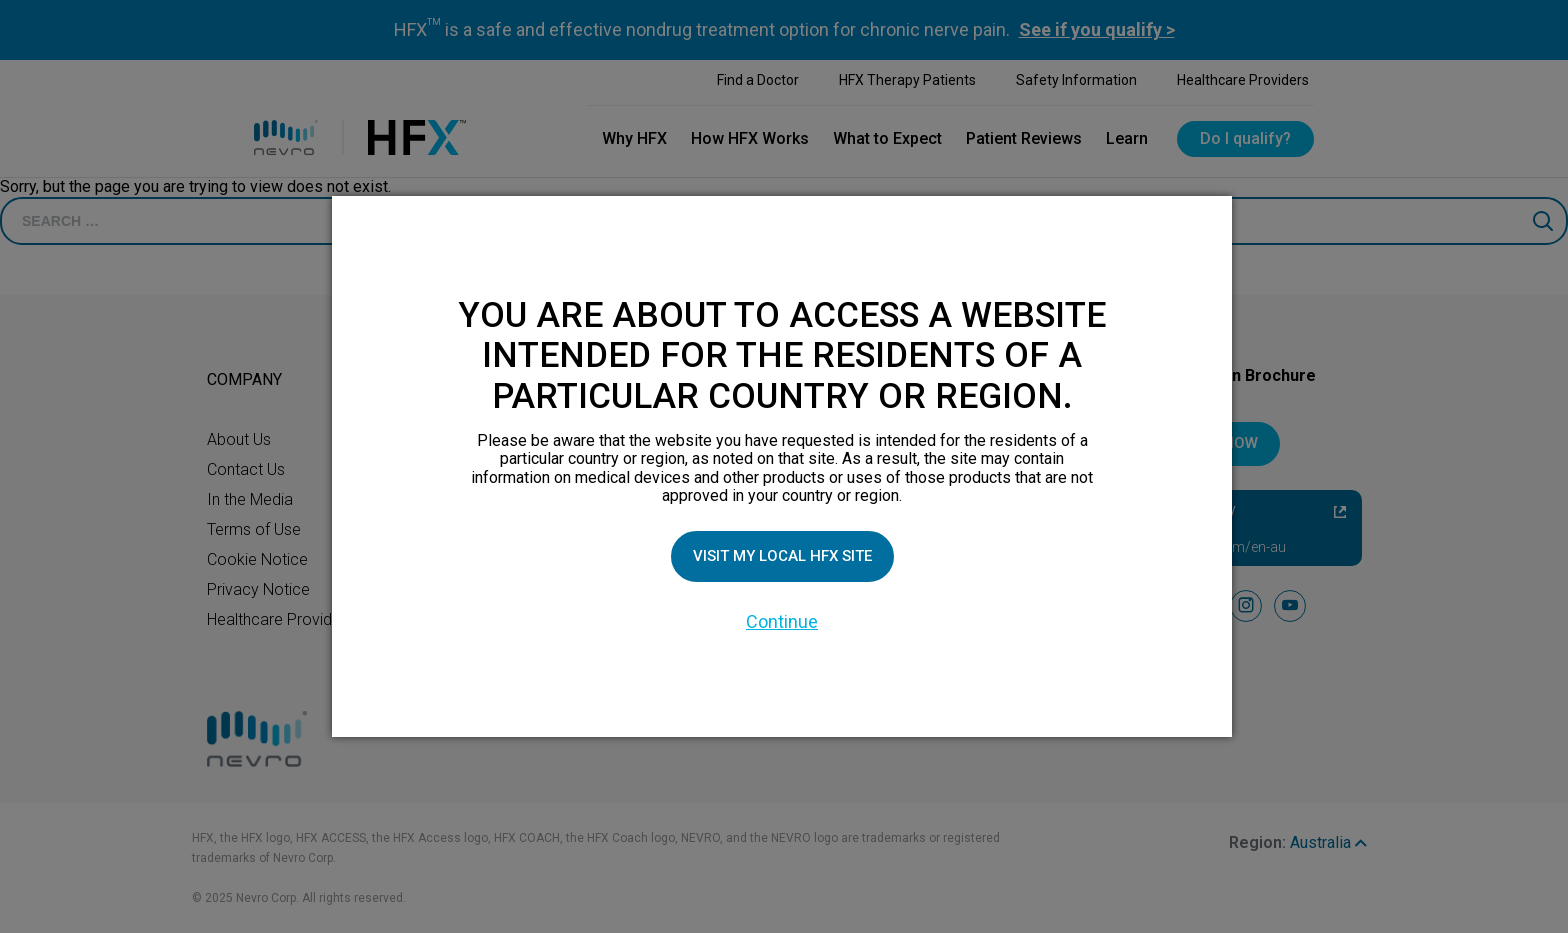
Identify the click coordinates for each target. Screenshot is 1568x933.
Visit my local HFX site (782, 555)
